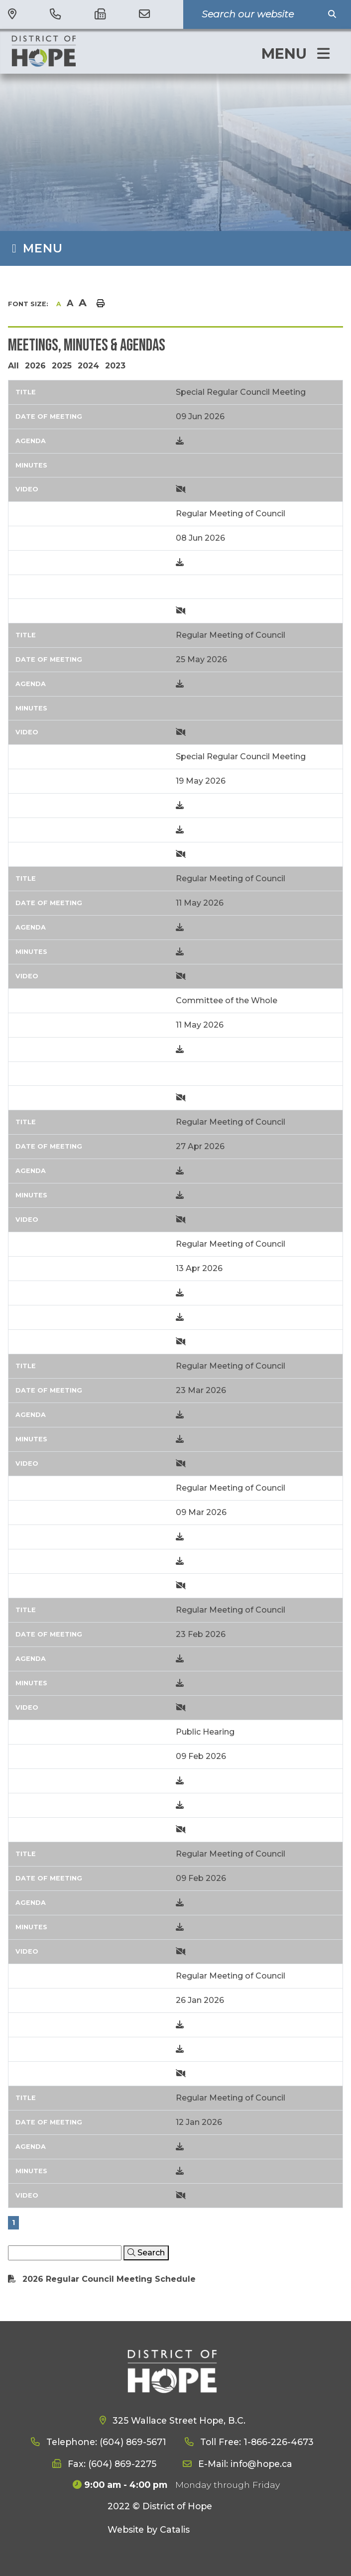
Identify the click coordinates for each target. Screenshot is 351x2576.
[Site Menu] (175, 248)
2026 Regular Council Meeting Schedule (109, 2279)
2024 (88, 365)
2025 (62, 365)
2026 (35, 365)
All (13, 365)
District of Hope (75, 51)
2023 (115, 365)
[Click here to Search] (146, 2252)
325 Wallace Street (177, 2420)
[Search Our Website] (260, 14)
